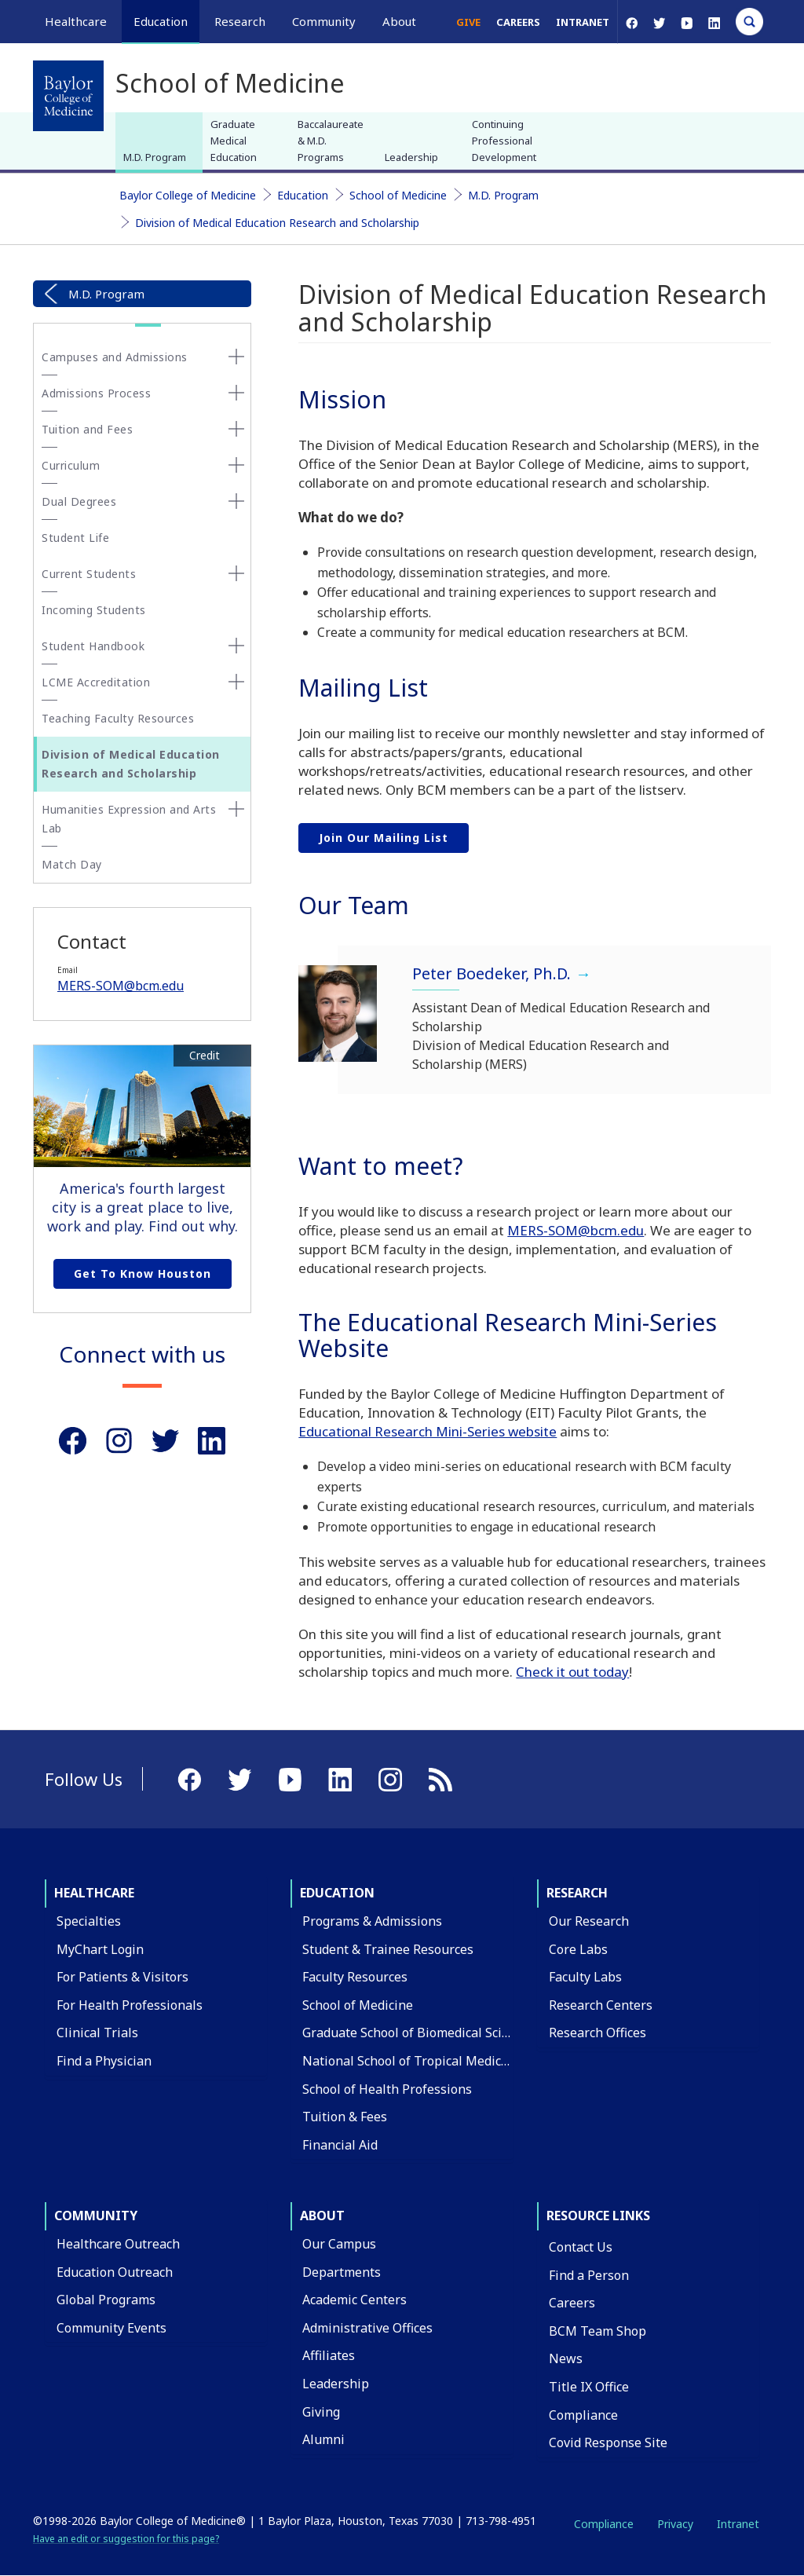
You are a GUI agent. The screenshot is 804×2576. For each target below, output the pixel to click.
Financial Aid (340, 2144)
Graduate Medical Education (233, 140)
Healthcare (94, 1892)
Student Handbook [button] (93, 646)
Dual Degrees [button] (79, 501)
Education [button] (160, 21)
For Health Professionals (130, 2005)
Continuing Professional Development (504, 140)
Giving (321, 2411)
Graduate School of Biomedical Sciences (418, 2032)
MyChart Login (100, 1949)
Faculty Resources (354, 1976)
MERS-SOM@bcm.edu (120, 985)
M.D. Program (154, 157)
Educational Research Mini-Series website (427, 1431)
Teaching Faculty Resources (118, 718)
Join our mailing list (383, 837)
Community (95, 2215)
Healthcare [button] (76, 21)
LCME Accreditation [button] (96, 682)
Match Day (72, 864)
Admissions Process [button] (96, 393)
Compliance (583, 2415)
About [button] (399, 21)
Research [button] (239, 21)
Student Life (75, 537)
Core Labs (578, 1949)
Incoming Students (94, 609)
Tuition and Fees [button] (87, 429)
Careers (518, 22)
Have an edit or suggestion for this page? (126, 2538)
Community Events (111, 2327)
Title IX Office (589, 2386)
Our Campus (339, 2243)
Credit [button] (204, 1055)
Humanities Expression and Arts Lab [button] (129, 819)
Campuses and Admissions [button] (115, 356)
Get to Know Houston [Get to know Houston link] (142, 1273)
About (322, 2215)
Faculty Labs (585, 1976)
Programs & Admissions (372, 1921)
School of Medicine (398, 195)
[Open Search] (749, 21)
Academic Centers (354, 2299)
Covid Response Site (608, 2442)
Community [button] (324, 21)
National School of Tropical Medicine (411, 2060)
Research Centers (600, 2005)
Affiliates (328, 2355)
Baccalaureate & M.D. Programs (331, 140)
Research (577, 1892)
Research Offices (597, 2032)
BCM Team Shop (597, 2331)
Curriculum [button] (71, 465)
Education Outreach (115, 2272)
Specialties (89, 1921)
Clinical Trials (97, 2032)
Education (302, 195)
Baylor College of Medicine (187, 195)
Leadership (411, 157)
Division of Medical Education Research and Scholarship (277, 222)
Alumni (323, 2439)
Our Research (589, 1921)
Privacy (675, 2523)
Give (468, 22)
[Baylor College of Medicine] (68, 95)
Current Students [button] (89, 573)
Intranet (582, 22)
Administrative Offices (367, 2327)
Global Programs (106, 2299)
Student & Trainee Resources (387, 1949)
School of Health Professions (387, 2089)
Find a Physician (104, 2060)
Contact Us (580, 2247)
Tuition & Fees (344, 2116)
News (566, 2358)
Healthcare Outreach (118, 2243)
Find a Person (589, 2275)
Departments (341, 2272)
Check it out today (572, 1672)
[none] (236, 356)
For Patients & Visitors (122, 1976)
